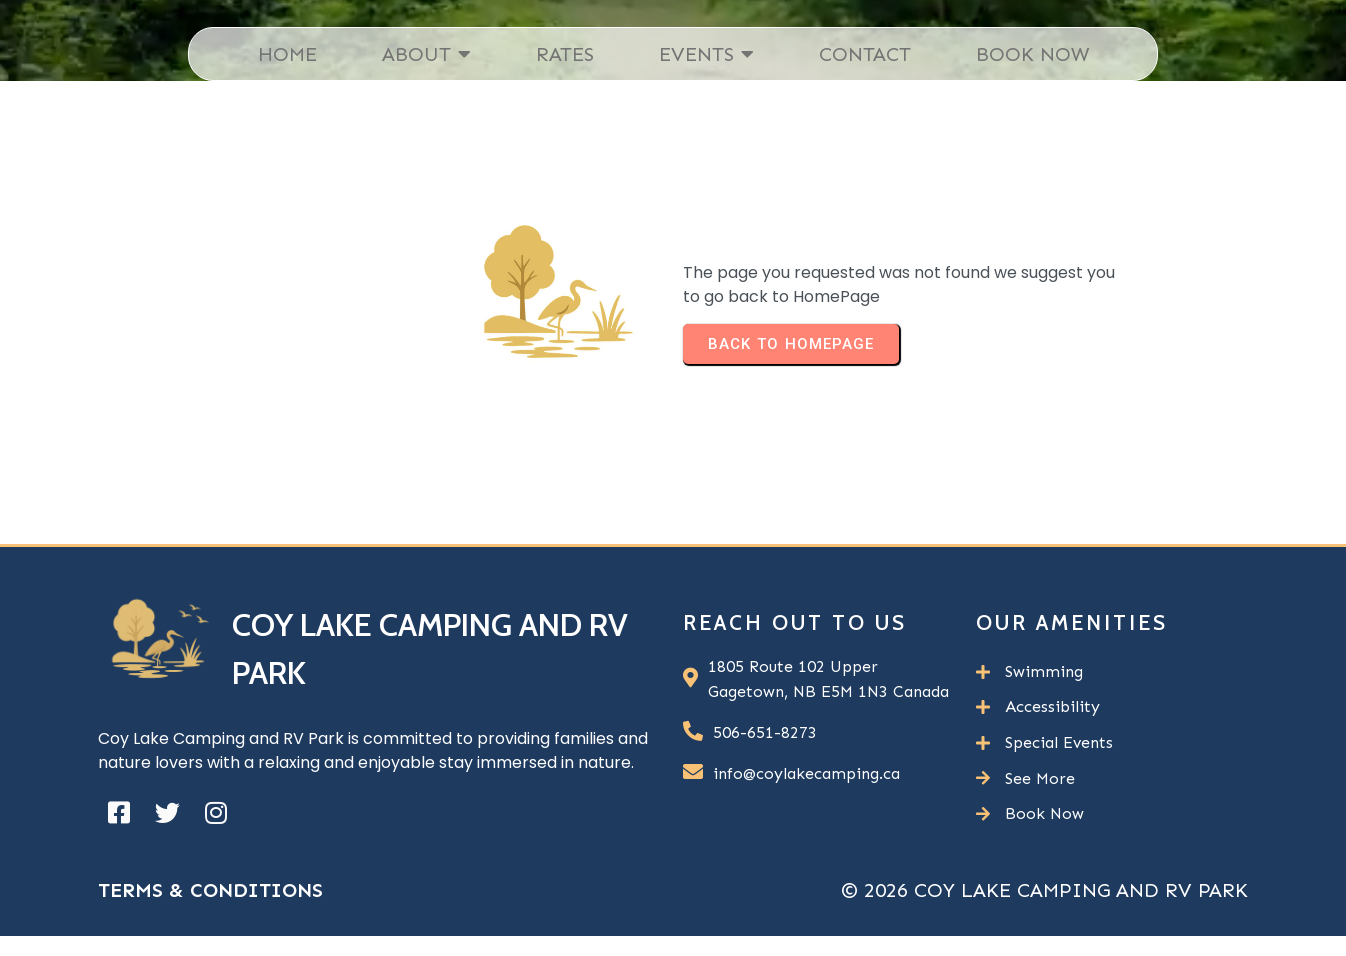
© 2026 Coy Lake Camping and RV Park (1044, 890)
